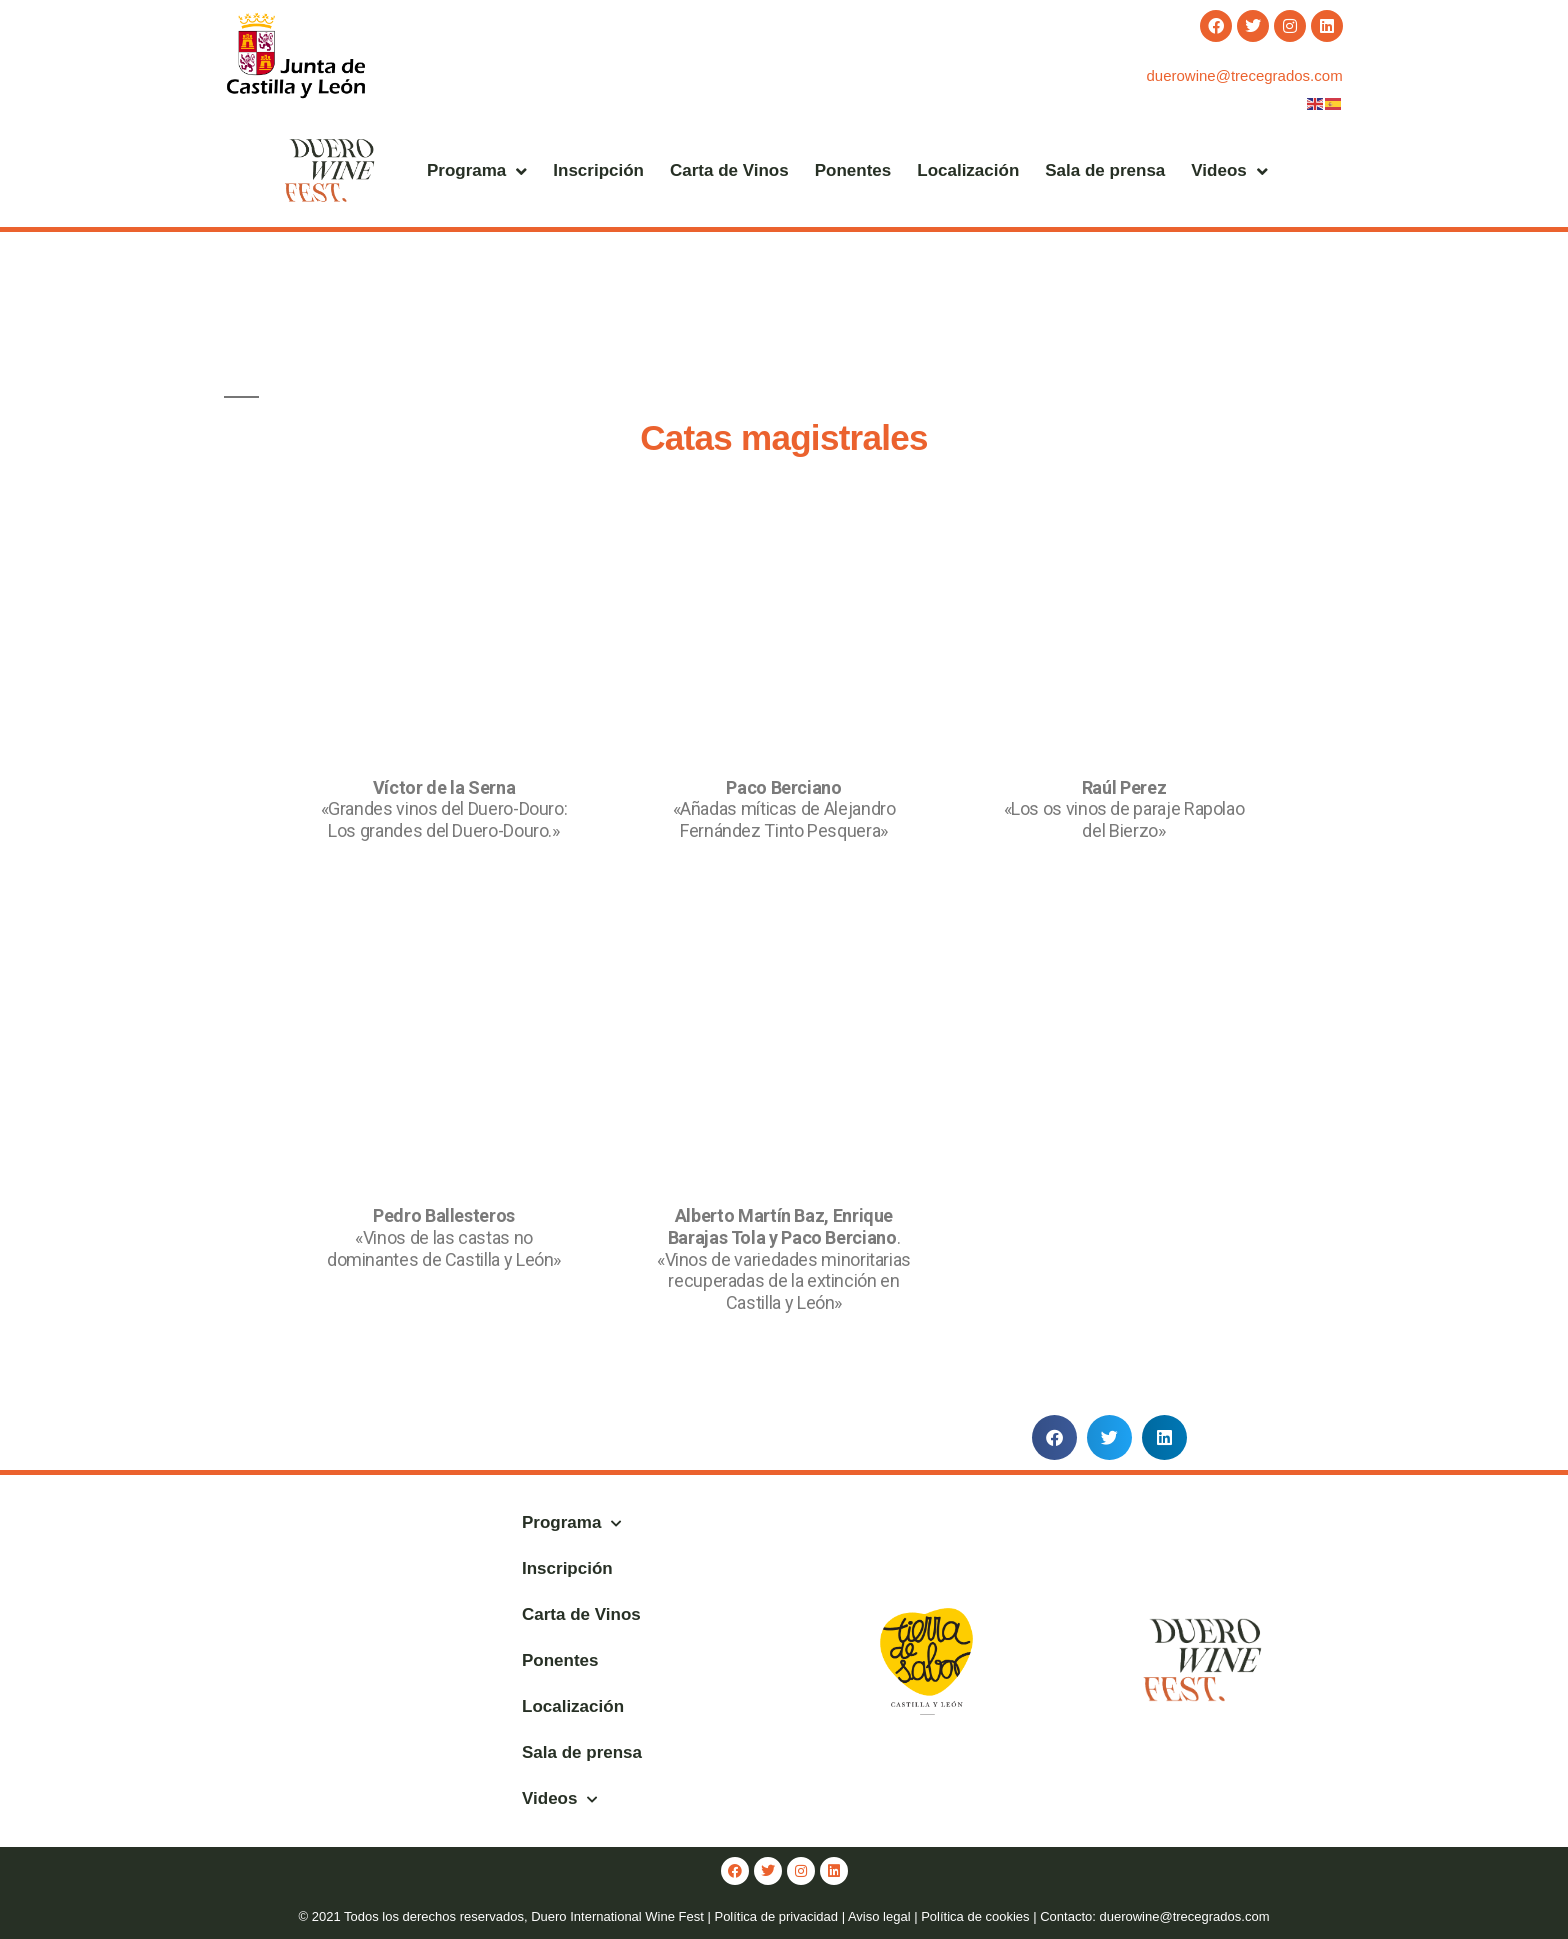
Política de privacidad (776, 1916)
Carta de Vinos (729, 170)
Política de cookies (975, 1916)
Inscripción (598, 170)
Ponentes (853, 170)
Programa (477, 171)
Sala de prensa (1105, 170)
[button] (1054, 1437)
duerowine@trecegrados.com (1244, 75)
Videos (1229, 171)
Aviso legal (879, 1916)
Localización (968, 170)
